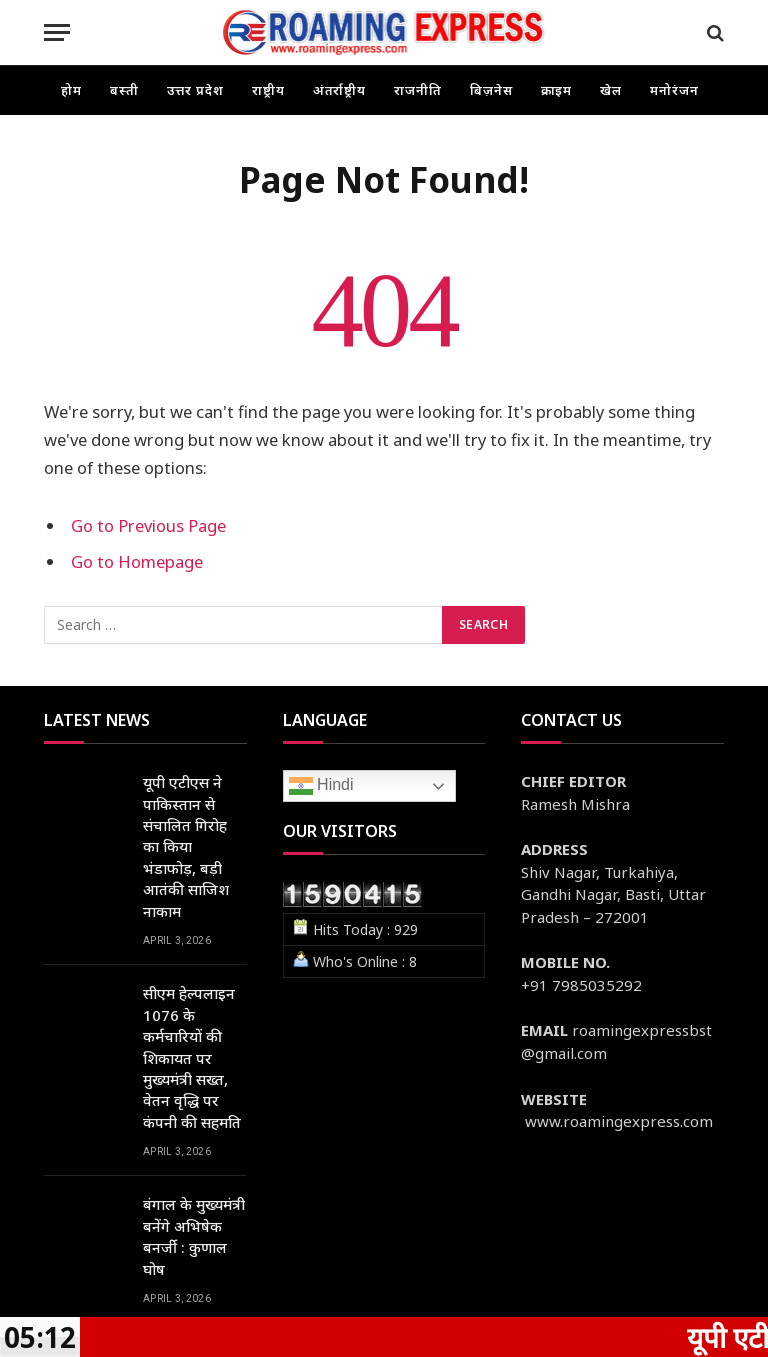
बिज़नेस (491, 90)
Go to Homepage (137, 561)
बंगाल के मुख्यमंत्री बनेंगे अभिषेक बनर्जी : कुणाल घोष (194, 1236)
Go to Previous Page (148, 525)
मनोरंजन (674, 90)
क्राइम (557, 90)
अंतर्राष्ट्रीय (340, 90)
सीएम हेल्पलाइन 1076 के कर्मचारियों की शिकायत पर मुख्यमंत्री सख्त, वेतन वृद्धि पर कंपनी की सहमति (192, 1057)
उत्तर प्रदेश (195, 90)
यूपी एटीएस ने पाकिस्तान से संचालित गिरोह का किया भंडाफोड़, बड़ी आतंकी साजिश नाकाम (186, 846)
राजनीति (418, 90)
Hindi (321, 786)
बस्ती (124, 90)
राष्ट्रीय (268, 90)
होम (71, 90)
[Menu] (57, 32)
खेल (611, 90)
